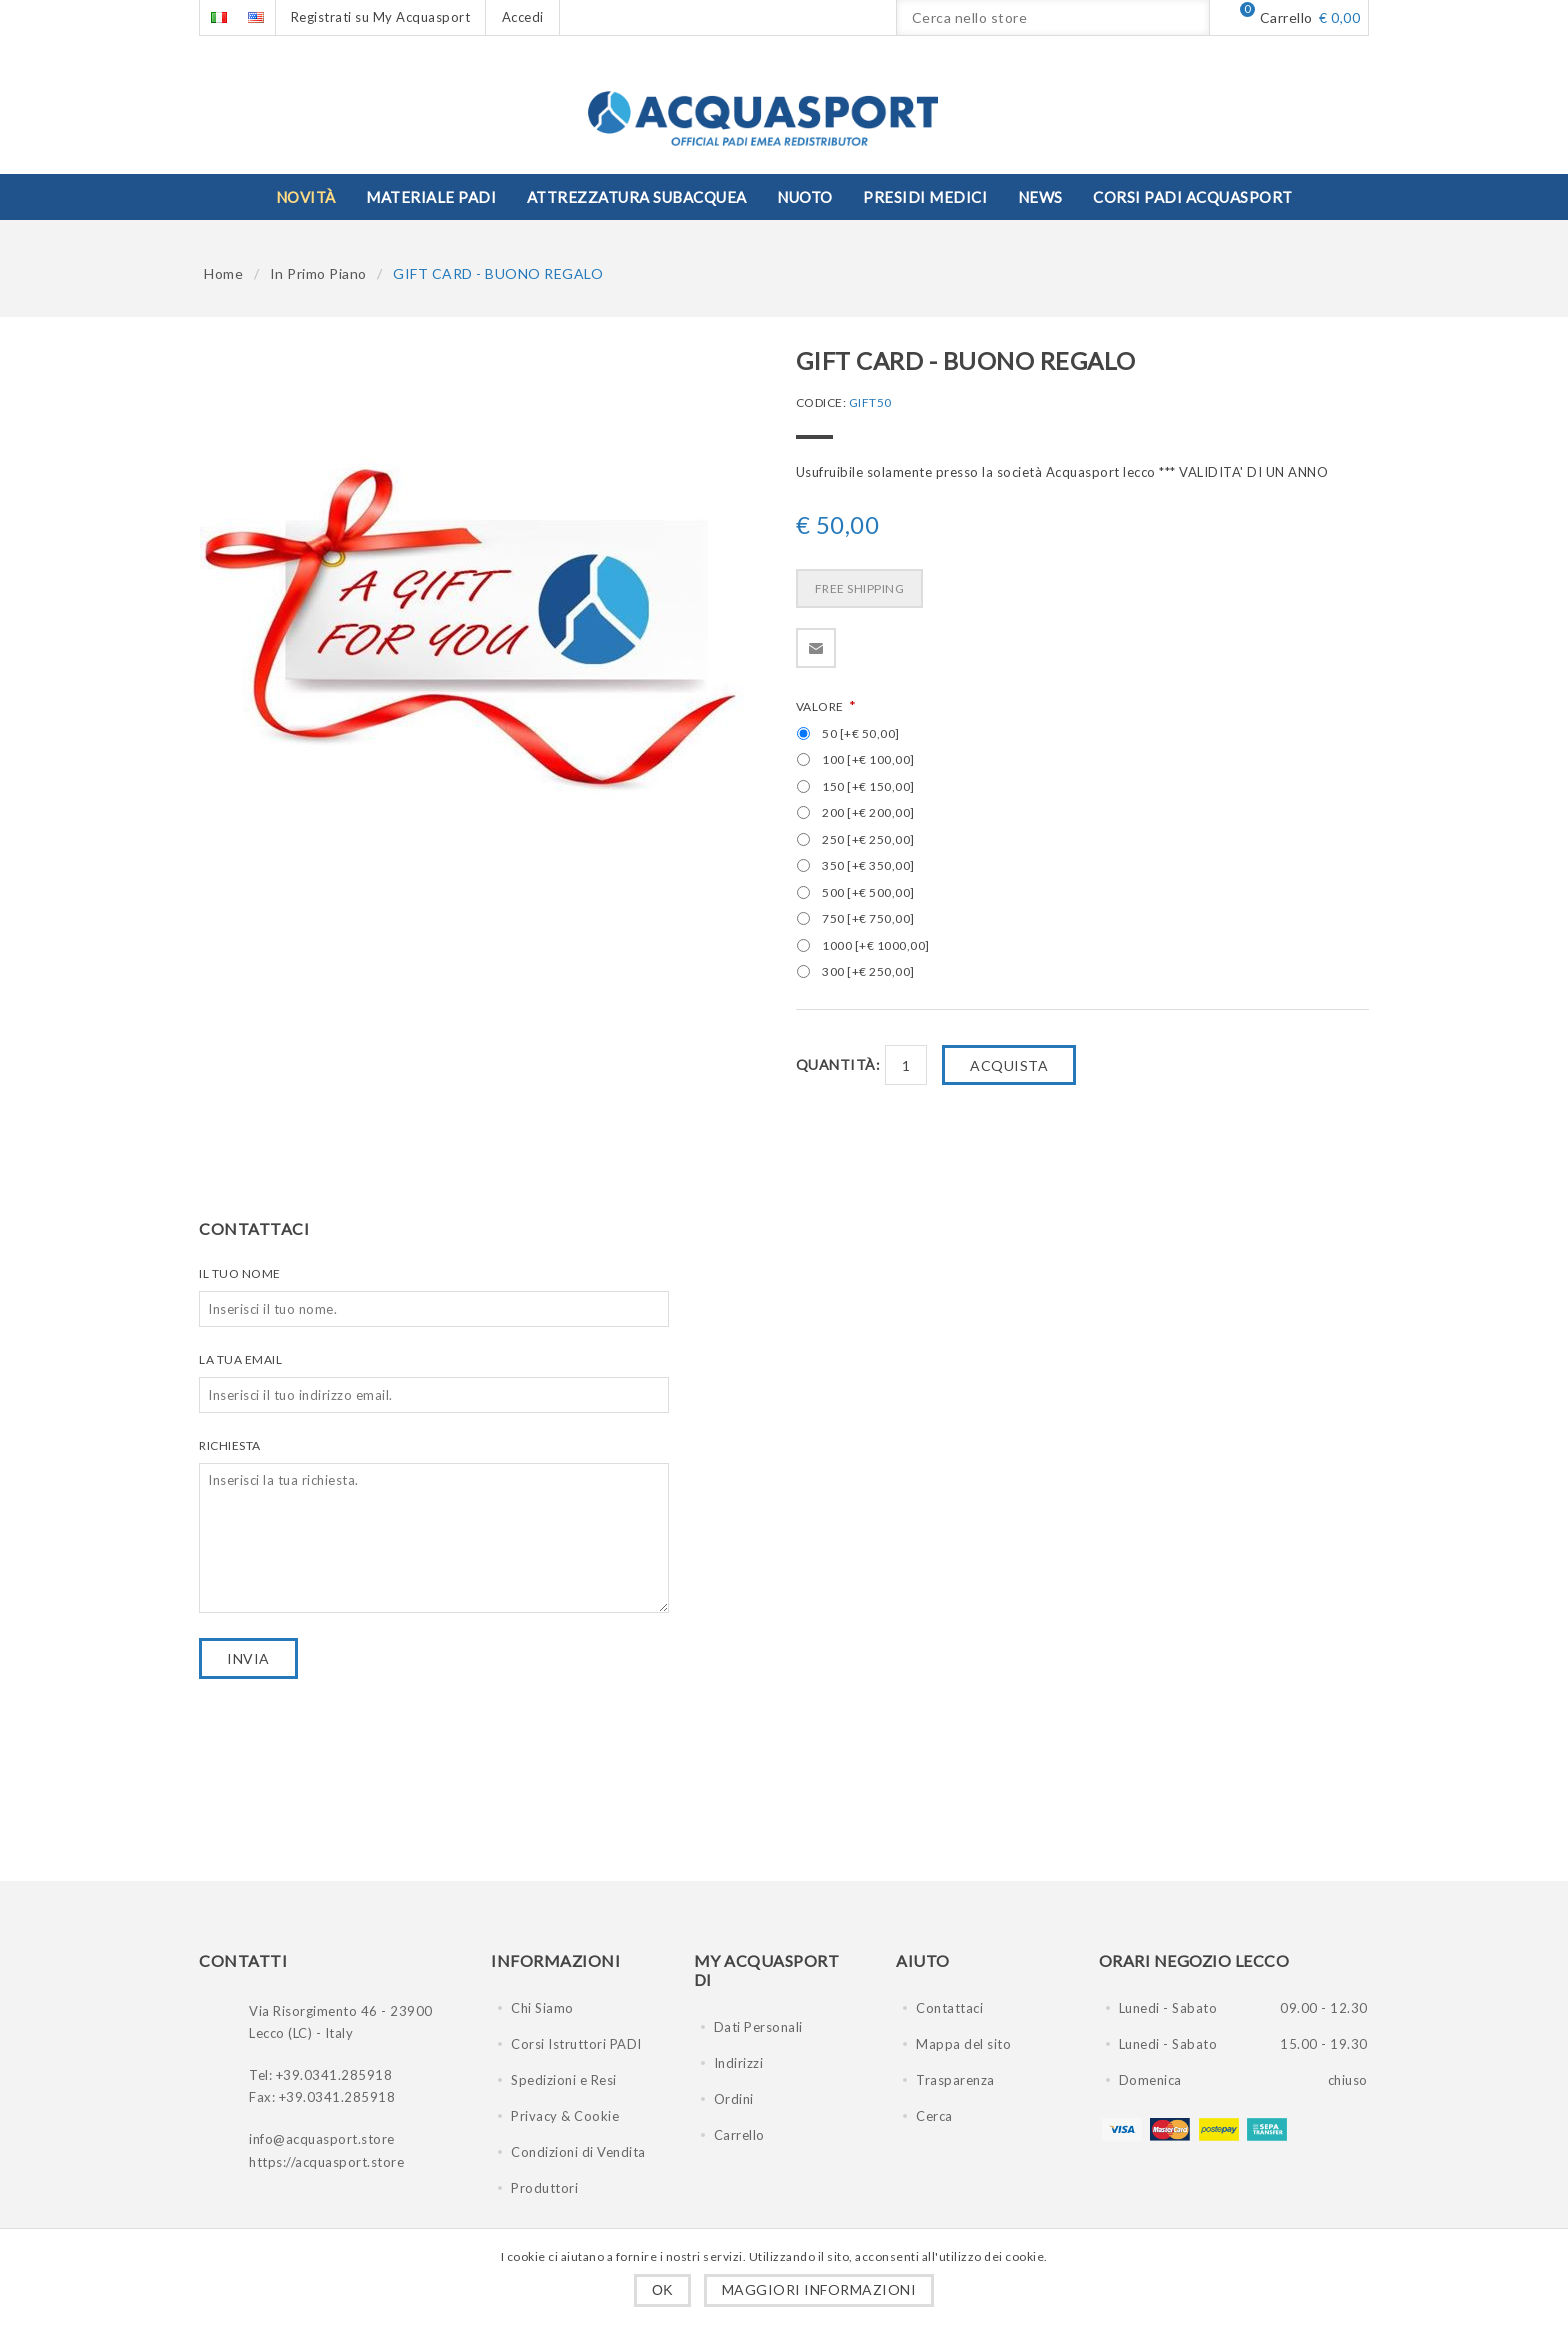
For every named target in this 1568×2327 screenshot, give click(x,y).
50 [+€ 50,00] (861, 733)
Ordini (734, 2099)
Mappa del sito (963, 2044)
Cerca (934, 2116)
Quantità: (838, 1064)
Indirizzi (739, 2063)
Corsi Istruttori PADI (576, 2044)
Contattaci (949, 2008)
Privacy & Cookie (565, 2116)
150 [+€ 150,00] (868, 786)
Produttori (544, 2188)
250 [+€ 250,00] (868, 839)
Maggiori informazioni (819, 2289)
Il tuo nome (240, 1273)
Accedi (523, 17)
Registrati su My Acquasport (381, 17)
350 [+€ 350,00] (868, 865)
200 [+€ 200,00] (868, 812)
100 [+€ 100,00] (868, 759)
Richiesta (230, 1445)
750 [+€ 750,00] (868, 918)
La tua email (240, 1359)
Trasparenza (955, 2080)
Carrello (739, 2135)
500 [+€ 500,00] (868, 892)
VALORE (821, 706)
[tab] (261, 1228)
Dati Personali (758, 2027)
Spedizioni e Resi (564, 2080)
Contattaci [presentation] (254, 1228)
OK (662, 2290)
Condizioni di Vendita (578, 2152)
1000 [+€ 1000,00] (876, 945)
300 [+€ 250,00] (868, 971)
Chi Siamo (542, 2008)
